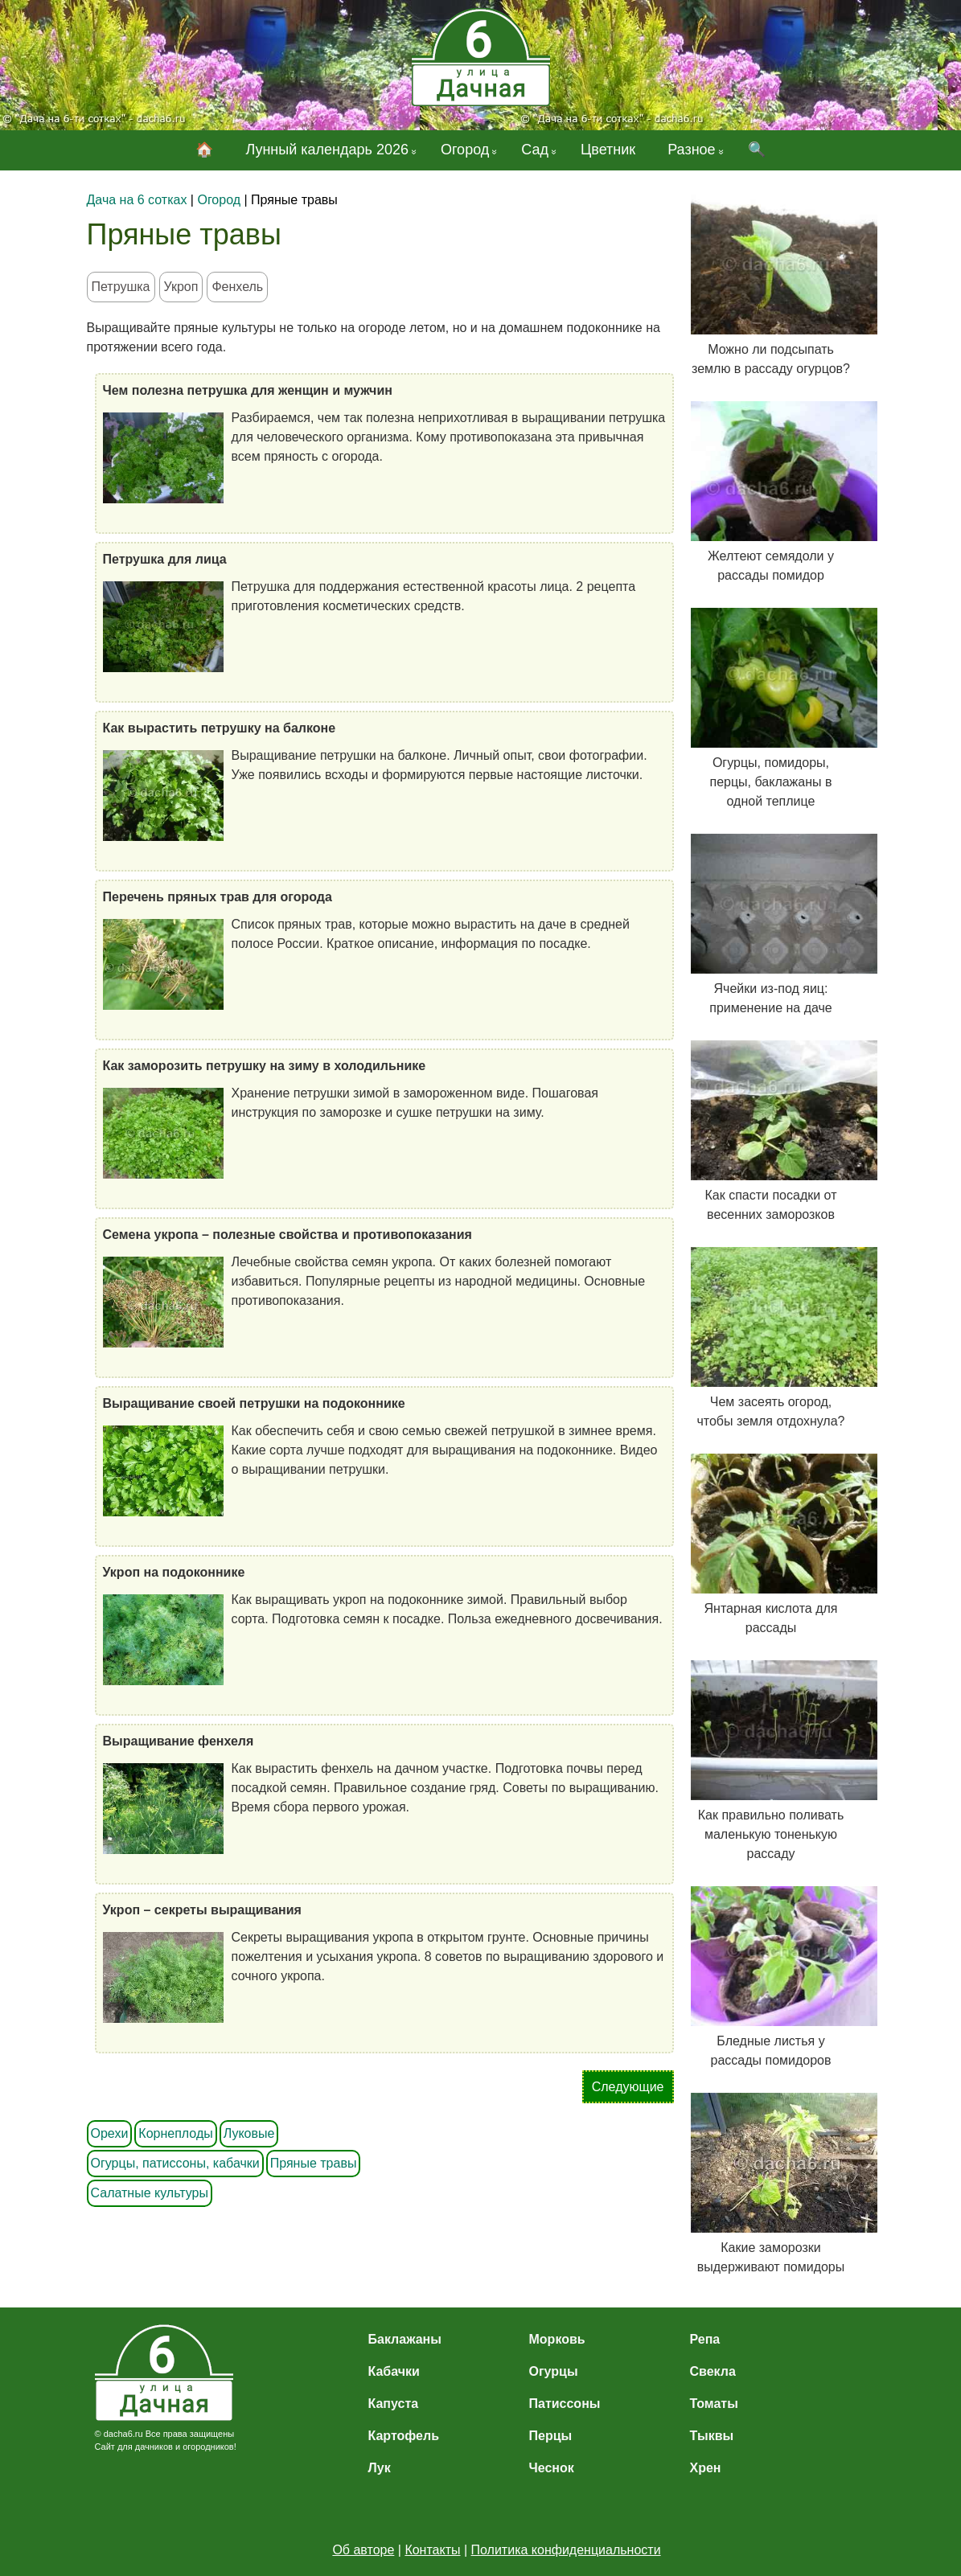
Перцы (551, 2436)
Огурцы (553, 2371)
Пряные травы (313, 2163)
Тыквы (712, 2436)
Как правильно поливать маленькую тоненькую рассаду (771, 1760)
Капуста (393, 2403)
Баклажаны (404, 2339)
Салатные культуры (150, 2193)
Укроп (181, 286)
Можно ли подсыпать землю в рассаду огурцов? (771, 285)
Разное (691, 150)
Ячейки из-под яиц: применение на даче (771, 924)
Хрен (705, 2468)
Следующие (628, 2087)
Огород (465, 150)
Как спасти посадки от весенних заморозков (771, 1130)
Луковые (249, 2133)
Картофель (404, 2436)
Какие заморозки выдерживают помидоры (771, 2183)
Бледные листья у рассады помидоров (771, 1976)
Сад (534, 150)
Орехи (110, 2133)
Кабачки (394, 2371)
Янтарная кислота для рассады (771, 1544)
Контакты (432, 2550)
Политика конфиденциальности (566, 2550)
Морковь (557, 2339)
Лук (379, 2468)
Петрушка (121, 286)
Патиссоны (565, 2403)
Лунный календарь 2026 (327, 150)
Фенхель (237, 286)
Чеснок (551, 2468)
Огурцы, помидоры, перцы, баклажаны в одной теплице (771, 708)
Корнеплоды (175, 2133)
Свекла (713, 2371)
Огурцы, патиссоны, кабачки (175, 2163)
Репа (705, 2339)
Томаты (714, 2403)
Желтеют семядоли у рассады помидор (771, 491)
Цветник (608, 150)
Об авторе (363, 2550)
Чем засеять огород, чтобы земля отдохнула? (771, 1337)
